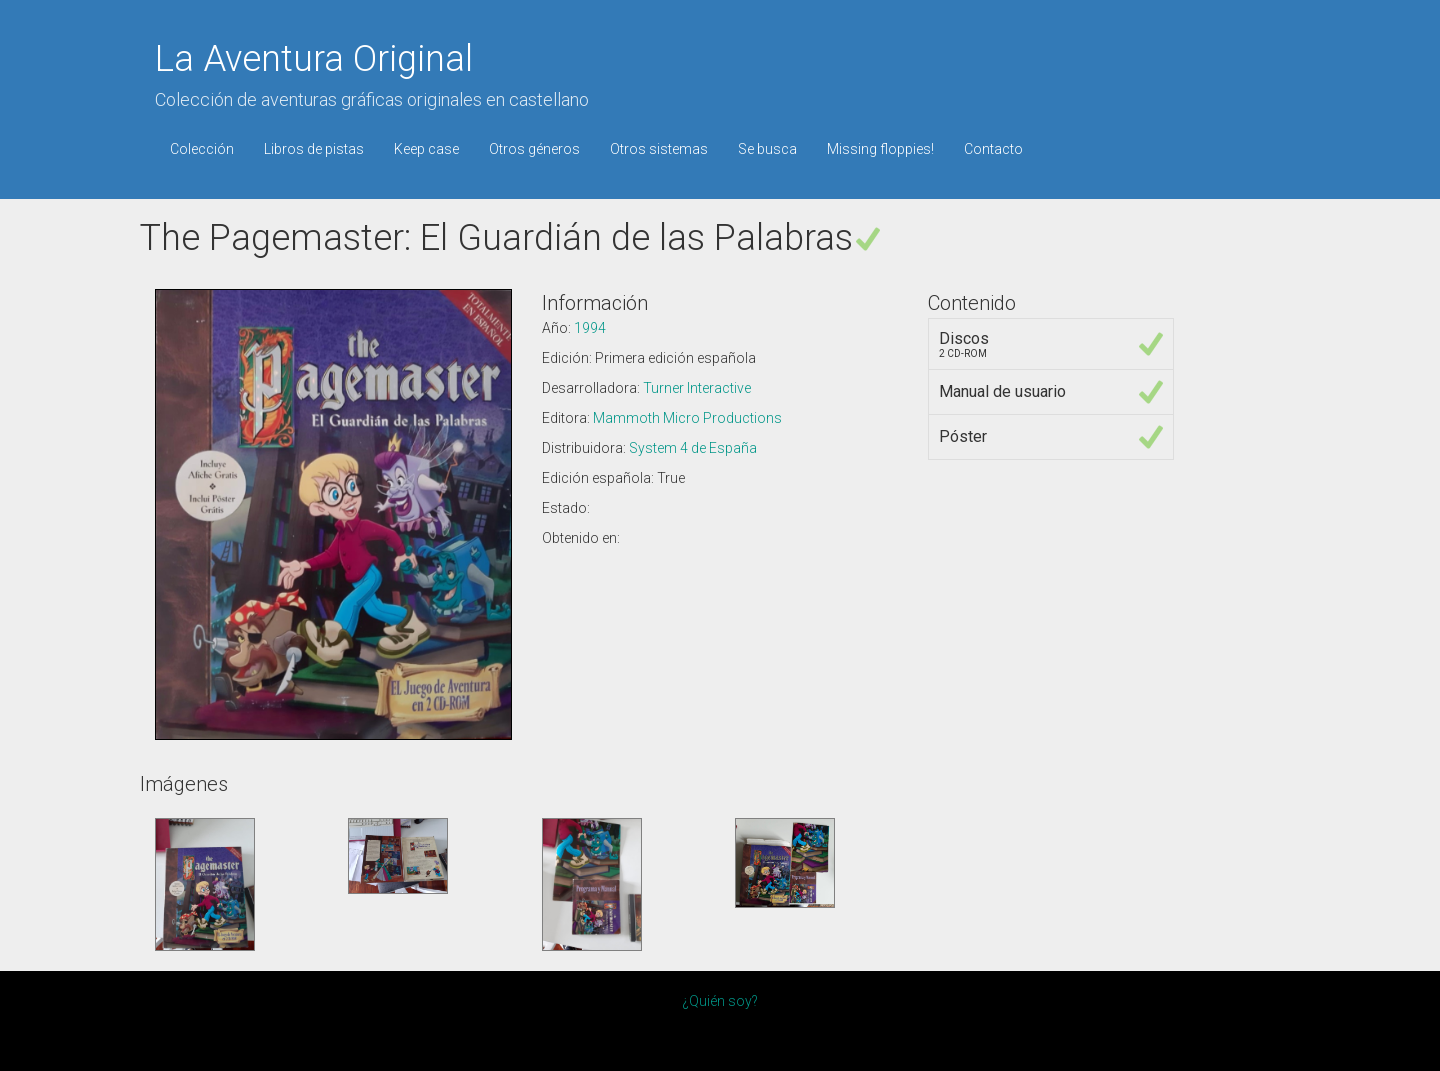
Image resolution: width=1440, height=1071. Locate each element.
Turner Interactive (697, 388)
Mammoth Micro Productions (687, 418)
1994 (590, 328)
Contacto (993, 149)
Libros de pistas (314, 149)
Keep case (426, 149)
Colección (202, 149)
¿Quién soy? (720, 1001)
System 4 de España (693, 448)
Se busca (767, 149)
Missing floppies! (880, 149)
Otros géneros (534, 149)
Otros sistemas (659, 149)
